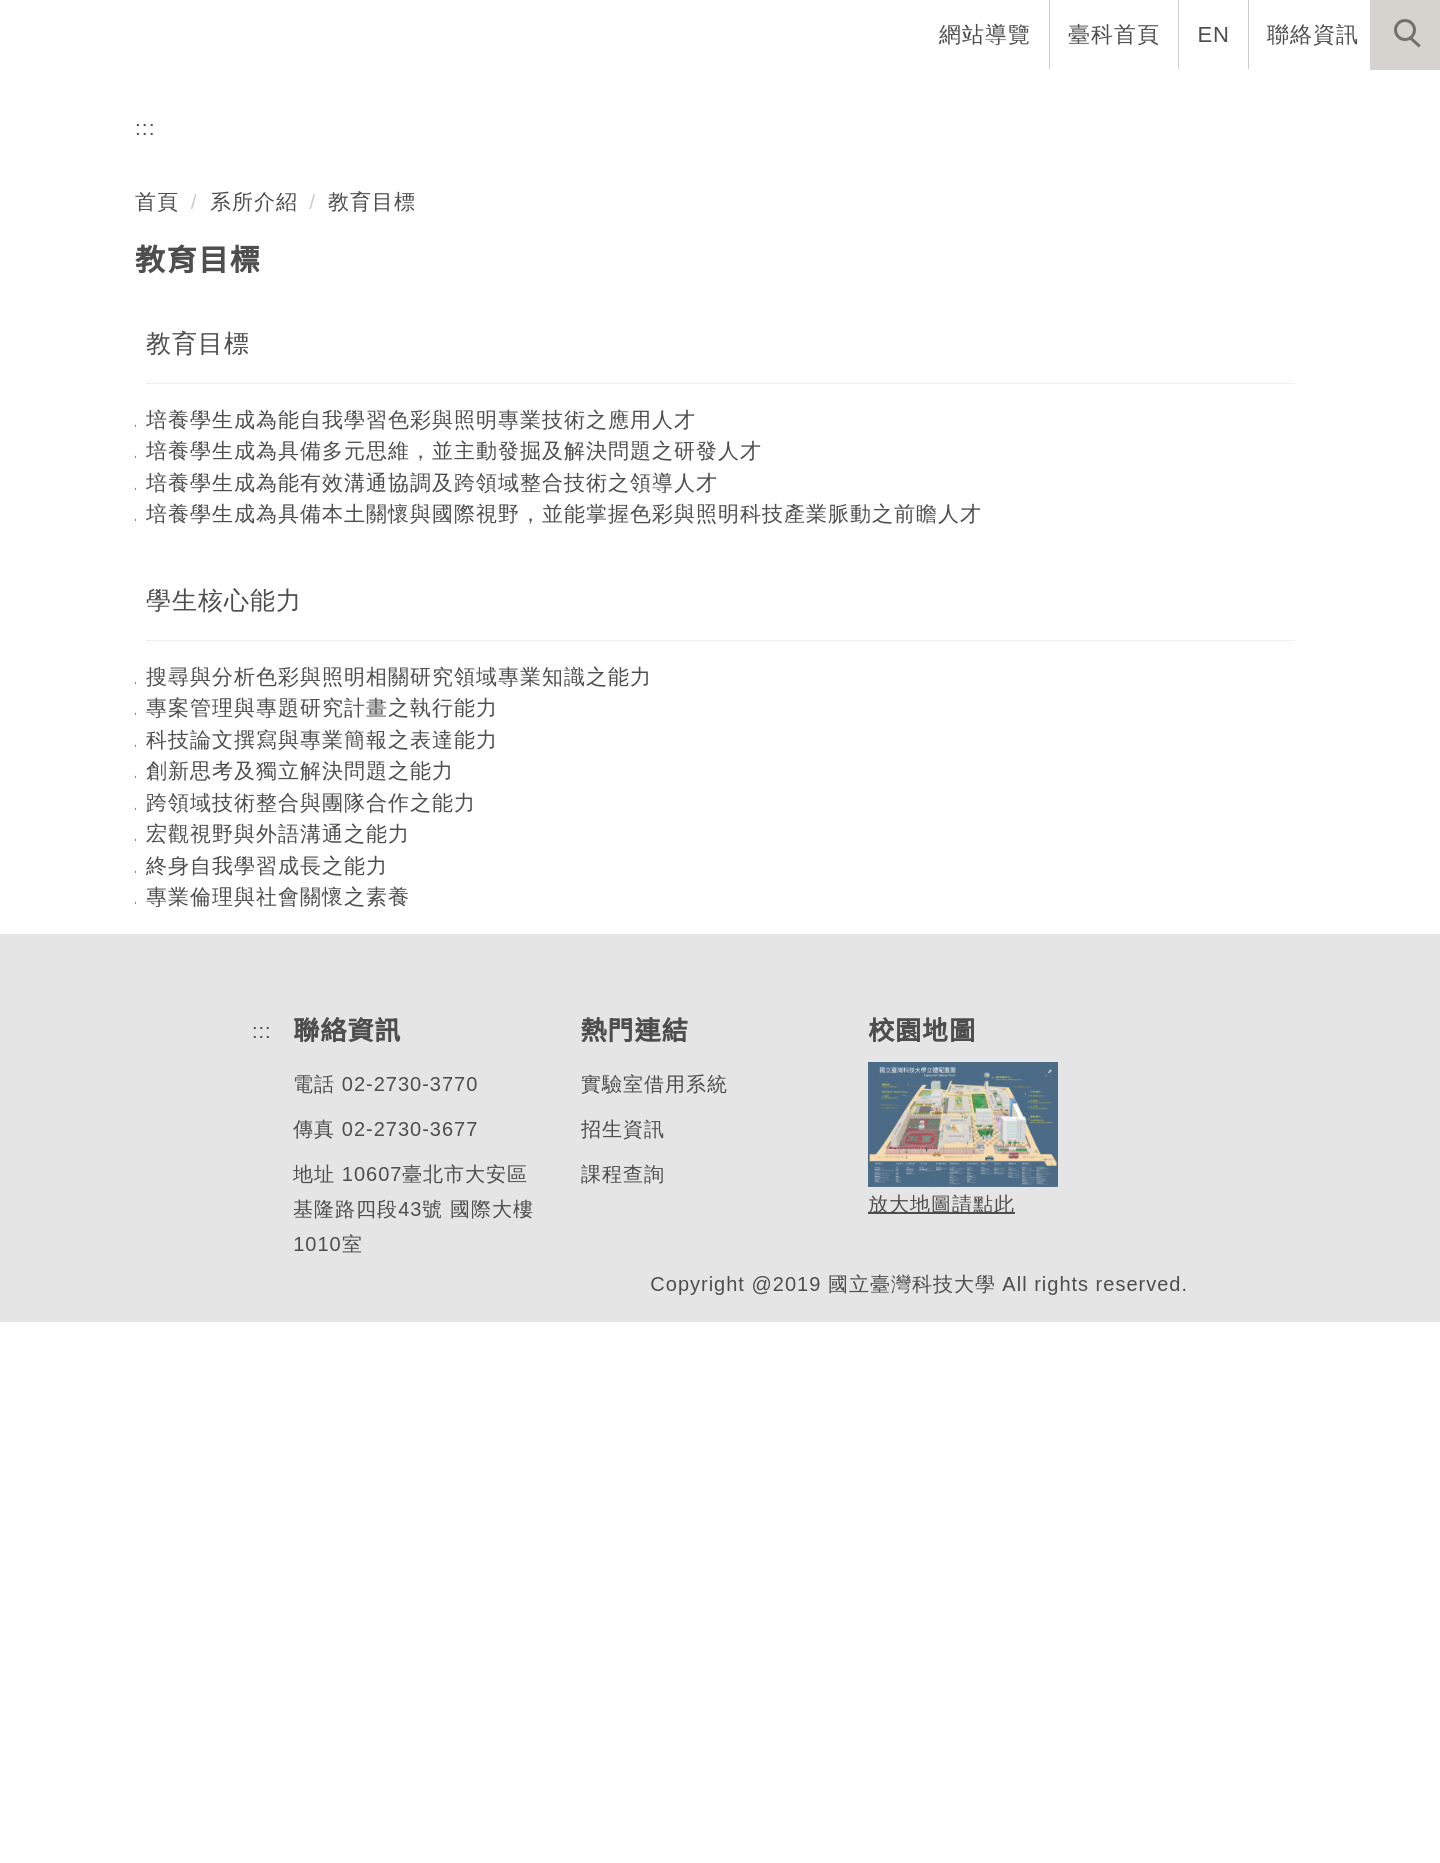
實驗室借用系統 (649, 1625)
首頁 (157, 742)
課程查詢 (618, 1715)
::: (145, 669)
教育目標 (373, 742)
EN (1214, 34)
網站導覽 (987, 34)
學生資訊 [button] (1093, 100)
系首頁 (562, 100)
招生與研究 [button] (952, 100)
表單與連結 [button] (1234, 100)
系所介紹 (254, 742)
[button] (1405, 35)
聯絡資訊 (1313, 34)
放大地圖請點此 (935, 1745)
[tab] (729, 541)
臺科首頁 (1116, 34)
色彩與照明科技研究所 (269, 462)
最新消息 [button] (1375, 100)
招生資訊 (618, 1670)
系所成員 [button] (811, 100)
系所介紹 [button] (681, 100)
